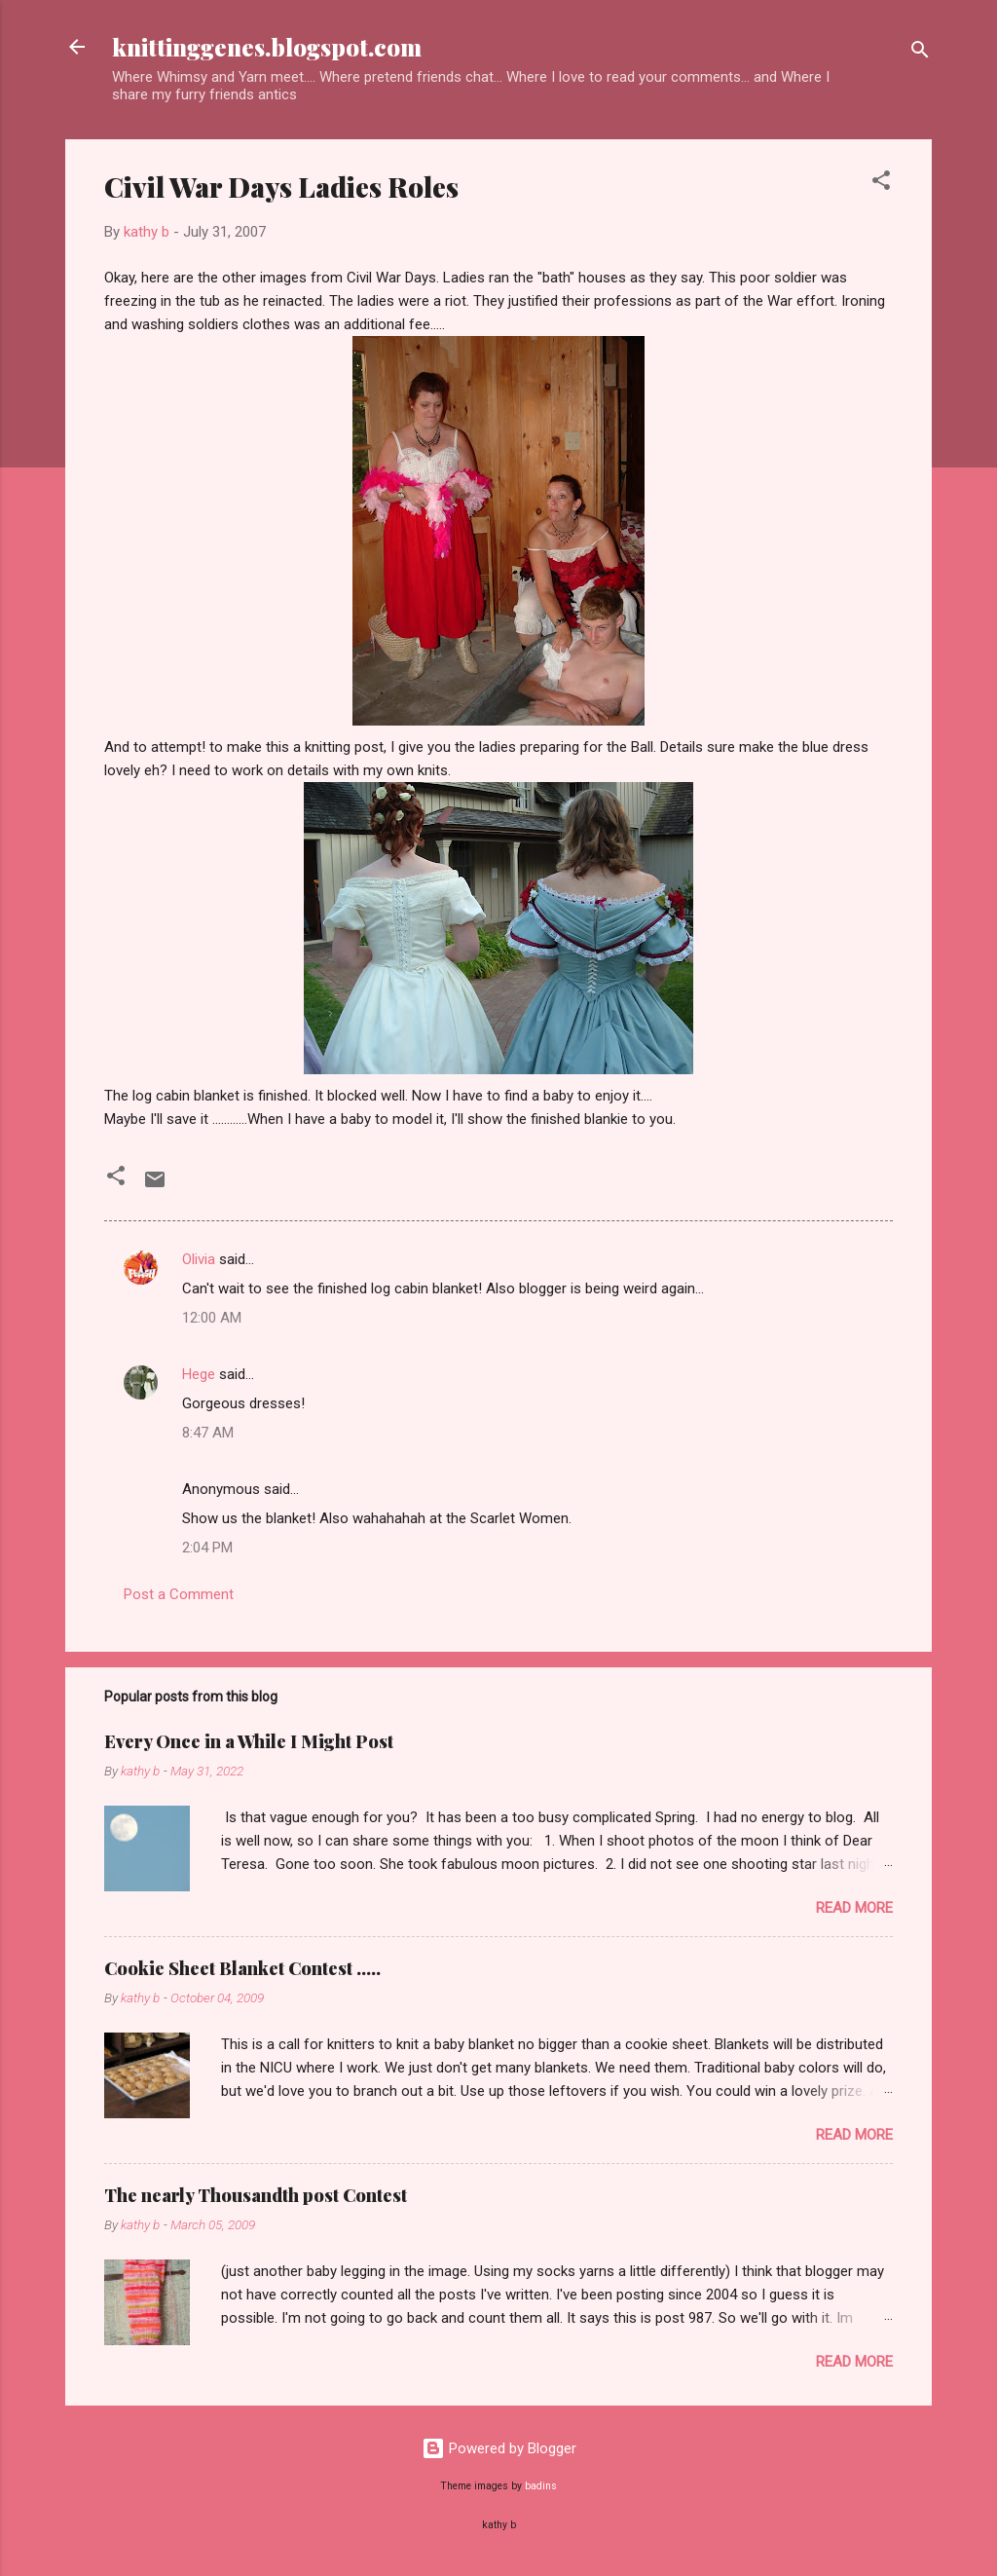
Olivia (198, 1259)
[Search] (920, 53)
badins (541, 2486)
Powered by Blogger (499, 2448)
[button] (881, 183)
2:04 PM (207, 1547)
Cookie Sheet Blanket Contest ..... (242, 1968)
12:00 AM (211, 1317)
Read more (854, 1908)
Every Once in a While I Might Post (248, 1741)
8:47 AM (208, 1432)
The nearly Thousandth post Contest (255, 2195)
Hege (198, 1374)
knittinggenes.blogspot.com (267, 46)
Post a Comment (179, 1594)
